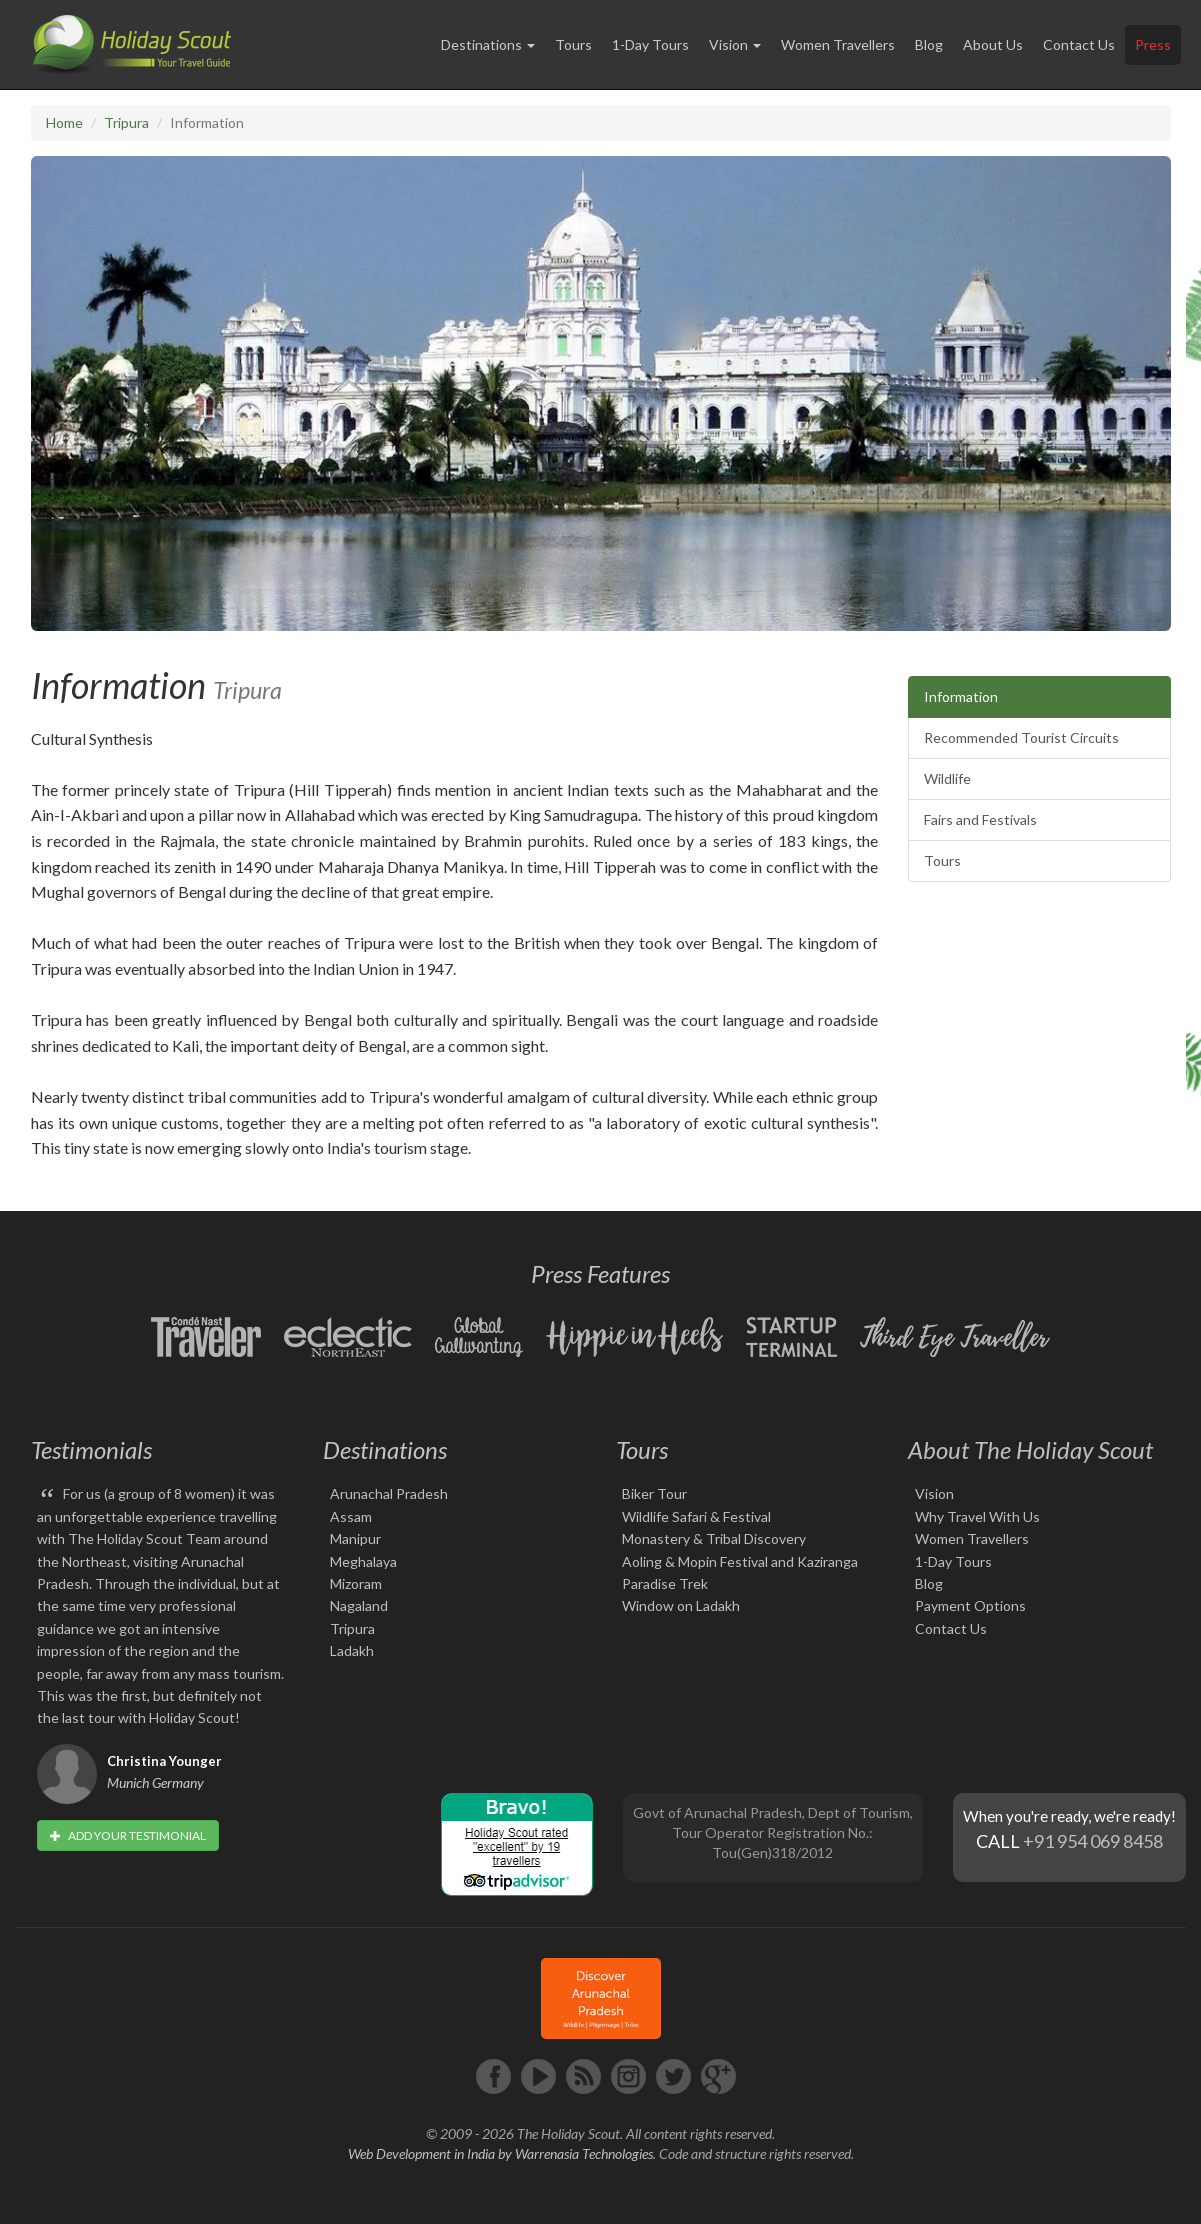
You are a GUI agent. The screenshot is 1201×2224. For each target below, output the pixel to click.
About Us (993, 44)
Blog (929, 44)
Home (64, 122)
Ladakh (352, 1650)
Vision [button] (735, 44)
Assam (351, 1516)
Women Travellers (838, 44)
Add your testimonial (128, 1835)
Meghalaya (363, 1561)
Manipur (355, 1538)
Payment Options (970, 1605)
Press (1153, 44)
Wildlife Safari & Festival (696, 1516)
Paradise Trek (665, 1583)
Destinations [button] (488, 44)
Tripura (126, 122)
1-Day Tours (650, 44)
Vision (934, 1493)
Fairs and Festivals (980, 819)
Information (961, 696)
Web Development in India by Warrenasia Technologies (500, 2153)
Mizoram (356, 1583)
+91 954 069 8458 (1093, 1841)
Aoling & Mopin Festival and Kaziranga (740, 1561)
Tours (573, 44)
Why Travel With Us (977, 1516)
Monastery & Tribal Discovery (714, 1538)
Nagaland (359, 1605)
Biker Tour (654, 1493)
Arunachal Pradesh (389, 1493)
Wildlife (947, 778)
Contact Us (1079, 44)
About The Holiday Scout (1030, 1449)
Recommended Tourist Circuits (1021, 737)
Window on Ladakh (681, 1605)
